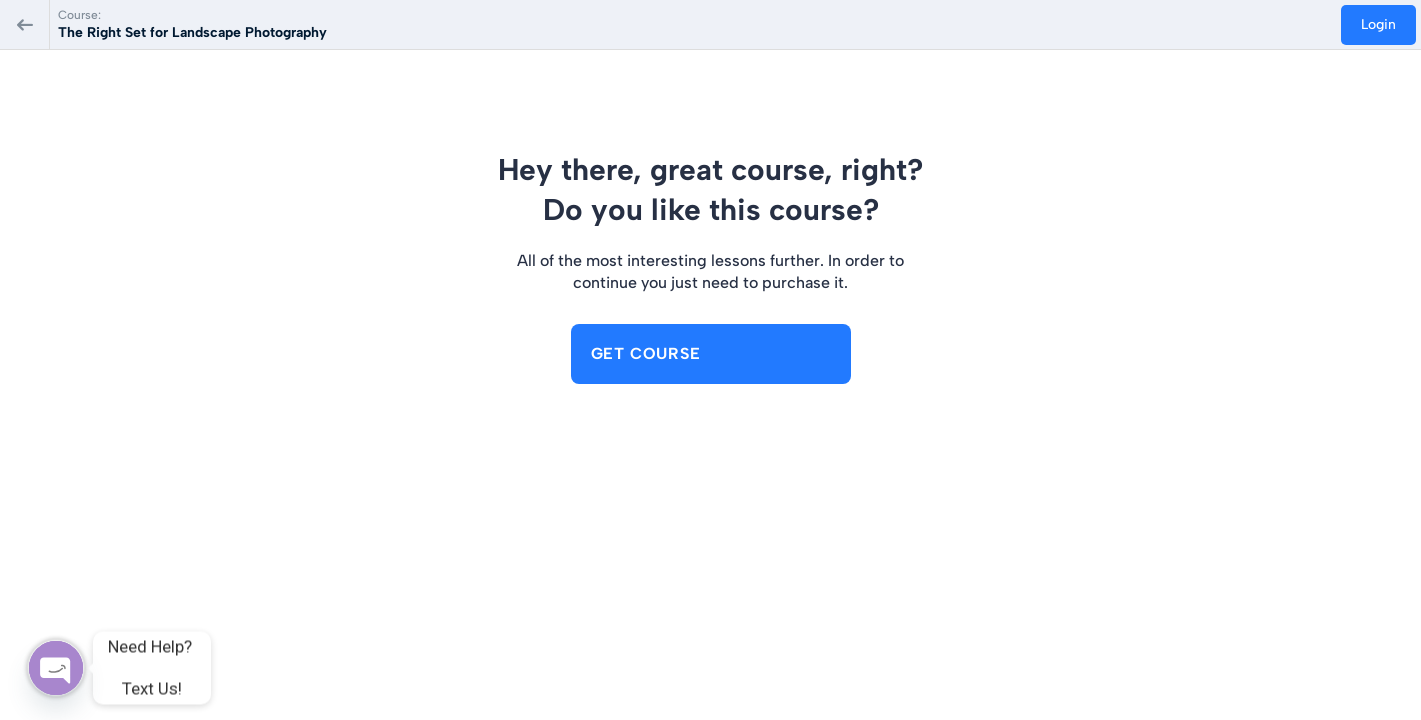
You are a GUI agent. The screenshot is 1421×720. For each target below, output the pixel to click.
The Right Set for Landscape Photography (192, 32)
